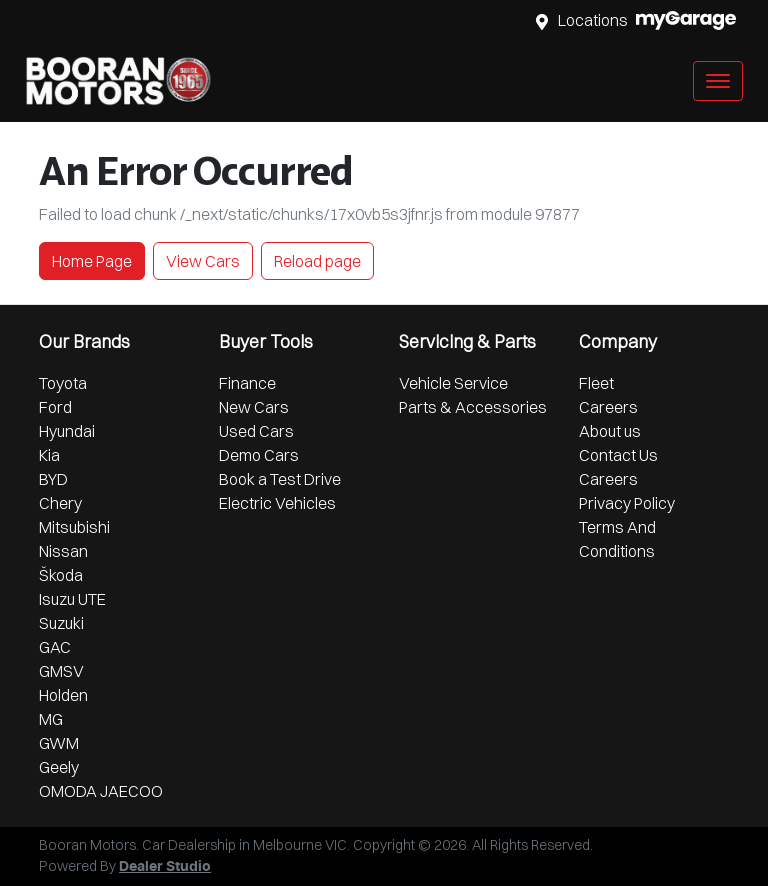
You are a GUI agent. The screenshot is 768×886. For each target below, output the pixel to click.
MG (51, 719)
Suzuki (61, 623)
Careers (608, 407)
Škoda (61, 575)
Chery (60, 503)
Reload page (317, 261)
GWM (59, 743)
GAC (55, 647)
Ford (55, 407)
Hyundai (67, 431)
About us (610, 431)
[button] (718, 81)
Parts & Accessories (473, 407)
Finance (247, 383)
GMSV (61, 671)
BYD (53, 479)
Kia (49, 455)
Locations (593, 20)
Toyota (63, 383)
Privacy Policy (627, 503)
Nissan (63, 551)
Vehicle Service (453, 383)
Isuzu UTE (72, 599)
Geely (59, 767)
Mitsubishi (74, 527)
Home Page (92, 261)
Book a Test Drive (280, 479)
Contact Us (618, 455)
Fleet (596, 383)
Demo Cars (259, 455)
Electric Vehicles (277, 503)
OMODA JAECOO (101, 791)
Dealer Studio (165, 867)
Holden (63, 695)
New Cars (254, 407)
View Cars (203, 261)
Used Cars (256, 431)
